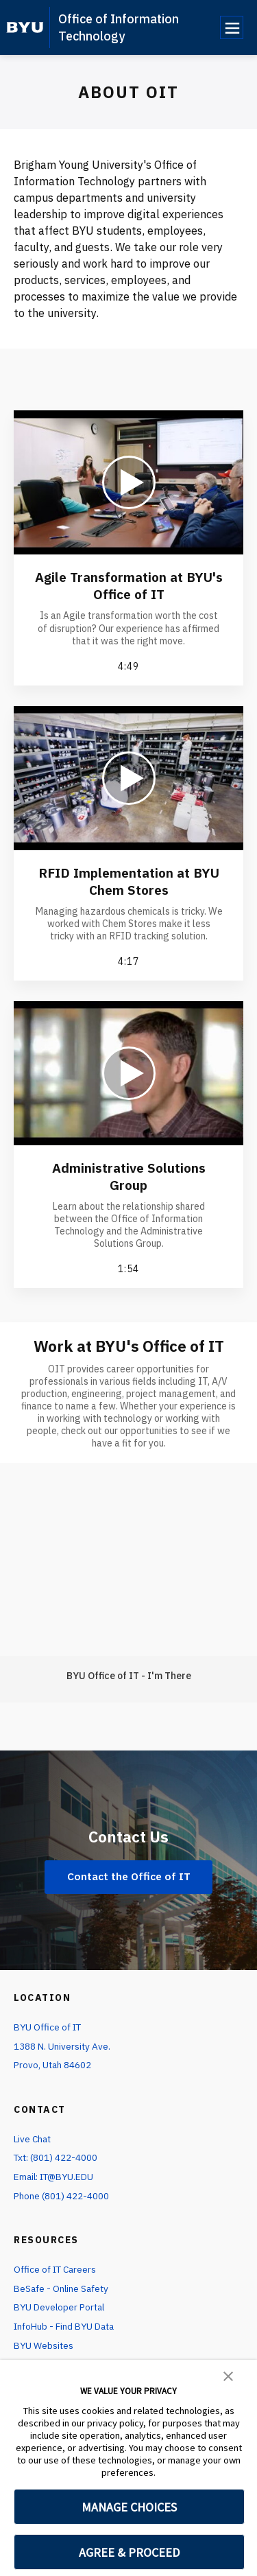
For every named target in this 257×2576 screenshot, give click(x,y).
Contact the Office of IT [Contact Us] (129, 1876)
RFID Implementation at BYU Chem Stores (128, 881)
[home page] (25, 27)
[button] (228, 2375)
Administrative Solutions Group (128, 1176)
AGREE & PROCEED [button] (129, 2552)
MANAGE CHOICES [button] (129, 2507)
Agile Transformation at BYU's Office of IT (128, 585)
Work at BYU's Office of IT (129, 1346)
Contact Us (128, 1836)
